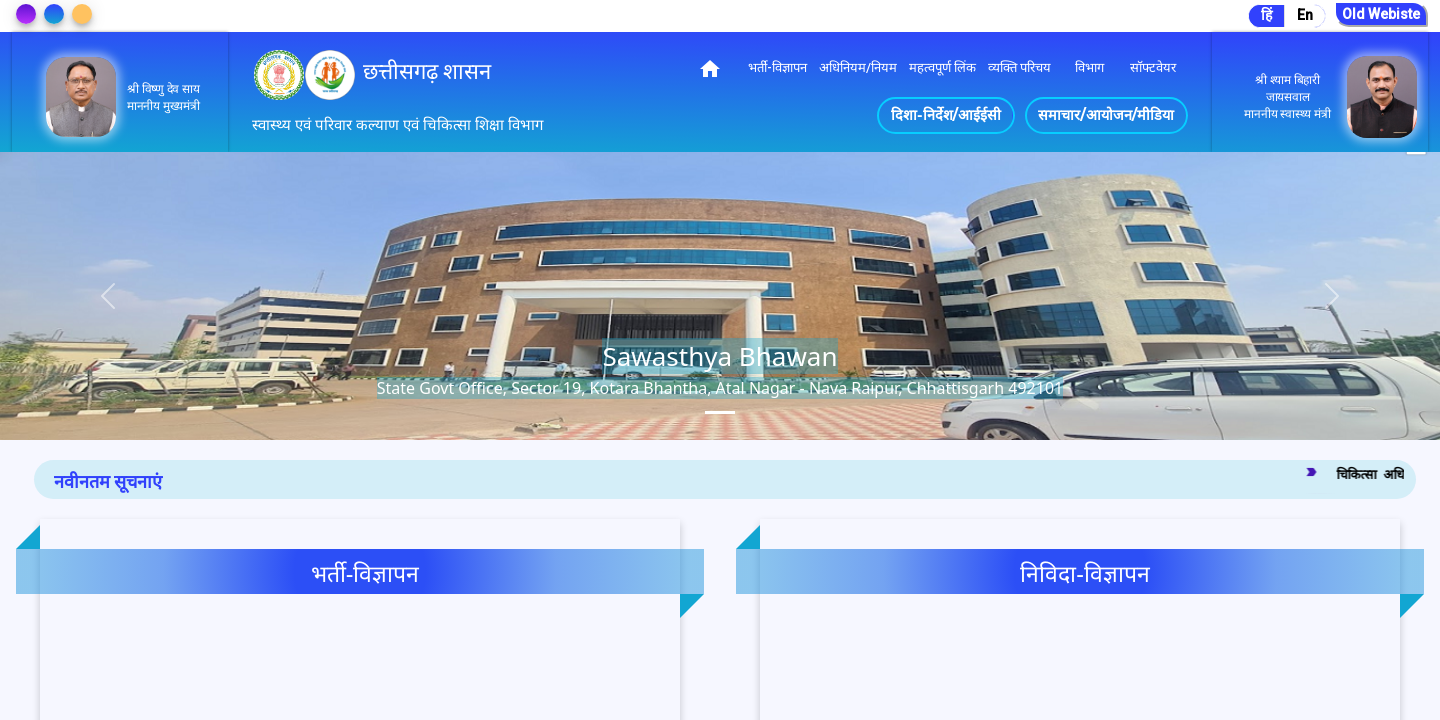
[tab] (720, 412)
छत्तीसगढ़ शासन (427, 71)
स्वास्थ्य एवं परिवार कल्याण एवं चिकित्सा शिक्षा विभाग (397, 125)
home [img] (710, 69)
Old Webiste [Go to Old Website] (1381, 14)
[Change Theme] (26, 14)
